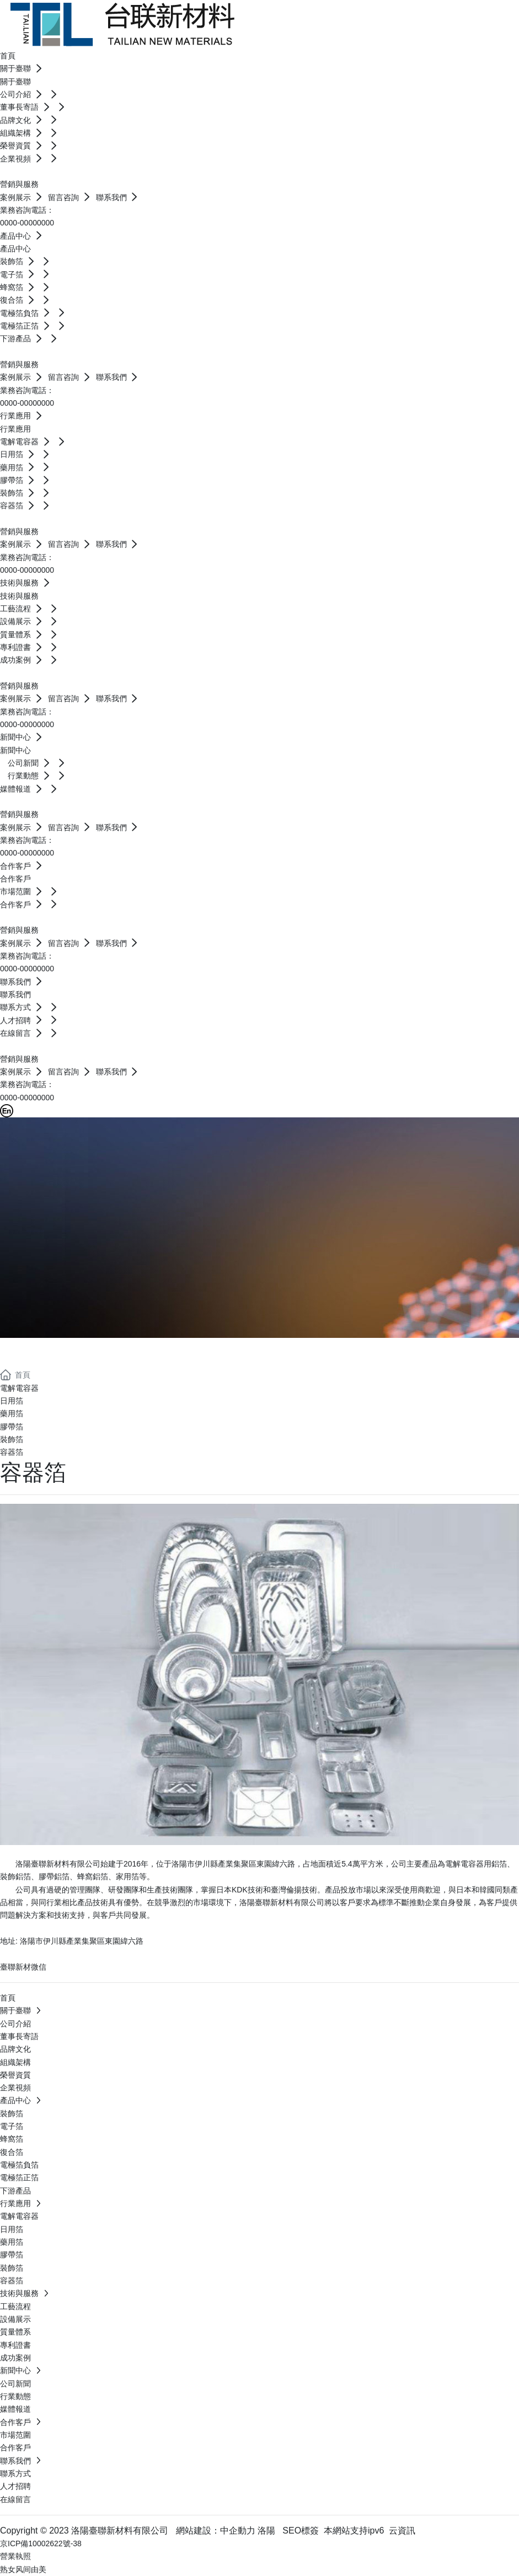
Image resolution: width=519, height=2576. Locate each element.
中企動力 (237, 2530)
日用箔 (11, 1400)
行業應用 (44, 1351)
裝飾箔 (11, 1439)
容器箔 (11, 1452)
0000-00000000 (27, 222)
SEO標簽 (300, 2530)
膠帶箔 (11, 1426)
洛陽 (266, 2530)
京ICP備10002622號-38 (41, 2543)
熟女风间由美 (23, 2569)
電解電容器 (19, 1388)
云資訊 (402, 2530)
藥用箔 (11, 1413)
